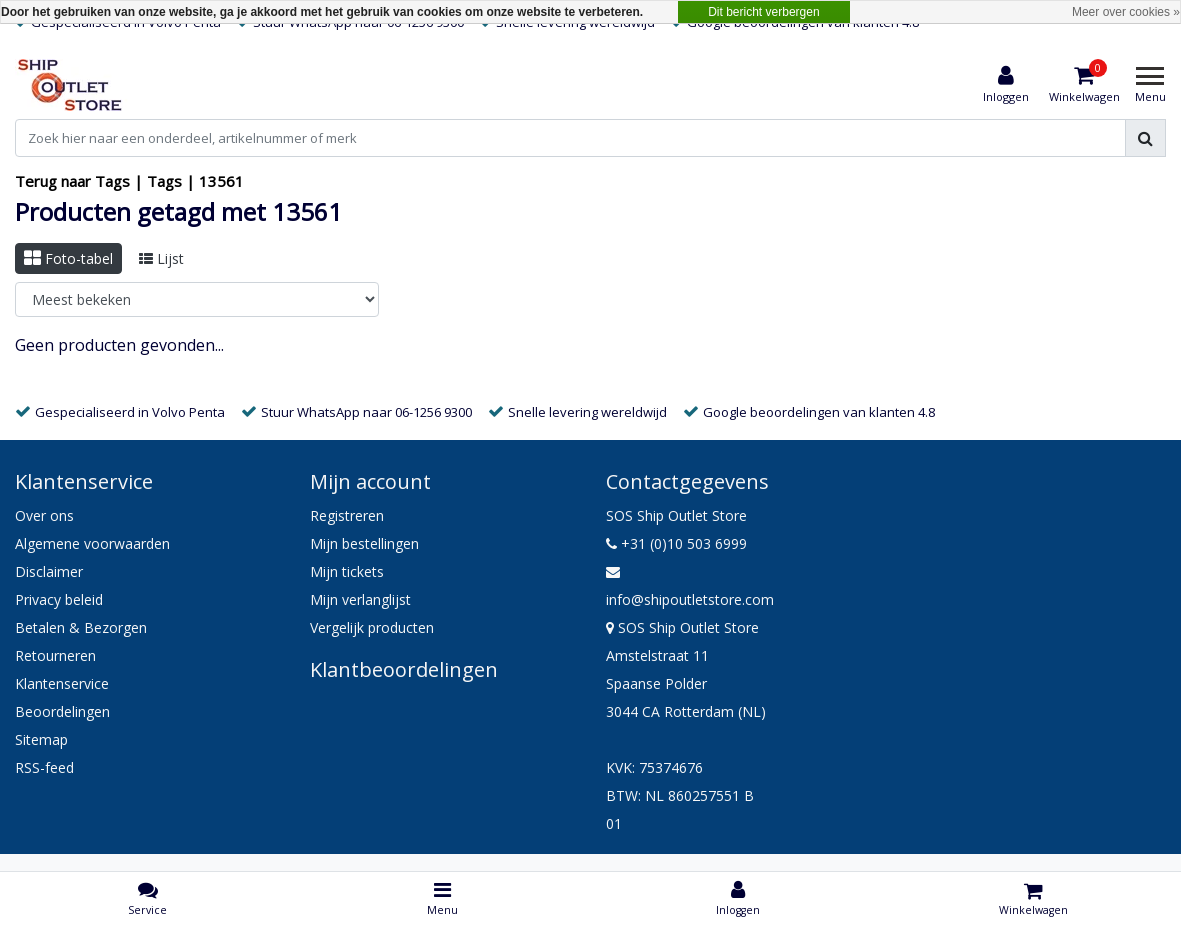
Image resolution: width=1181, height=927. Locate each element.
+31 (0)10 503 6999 (676, 543)
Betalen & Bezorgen (81, 627)
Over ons (44, 515)
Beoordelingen (62, 711)
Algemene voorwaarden (92, 543)
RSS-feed (44, 767)
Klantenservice (62, 683)
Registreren (347, 515)
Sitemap (41, 739)
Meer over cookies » (1126, 12)
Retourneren (55, 655)
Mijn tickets (347, 571)
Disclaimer (49, 571)
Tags (164, 181)
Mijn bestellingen (364, 543)
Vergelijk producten (372, 627)
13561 (221, 181)
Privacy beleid (59, 599)
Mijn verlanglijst (360, 599)
